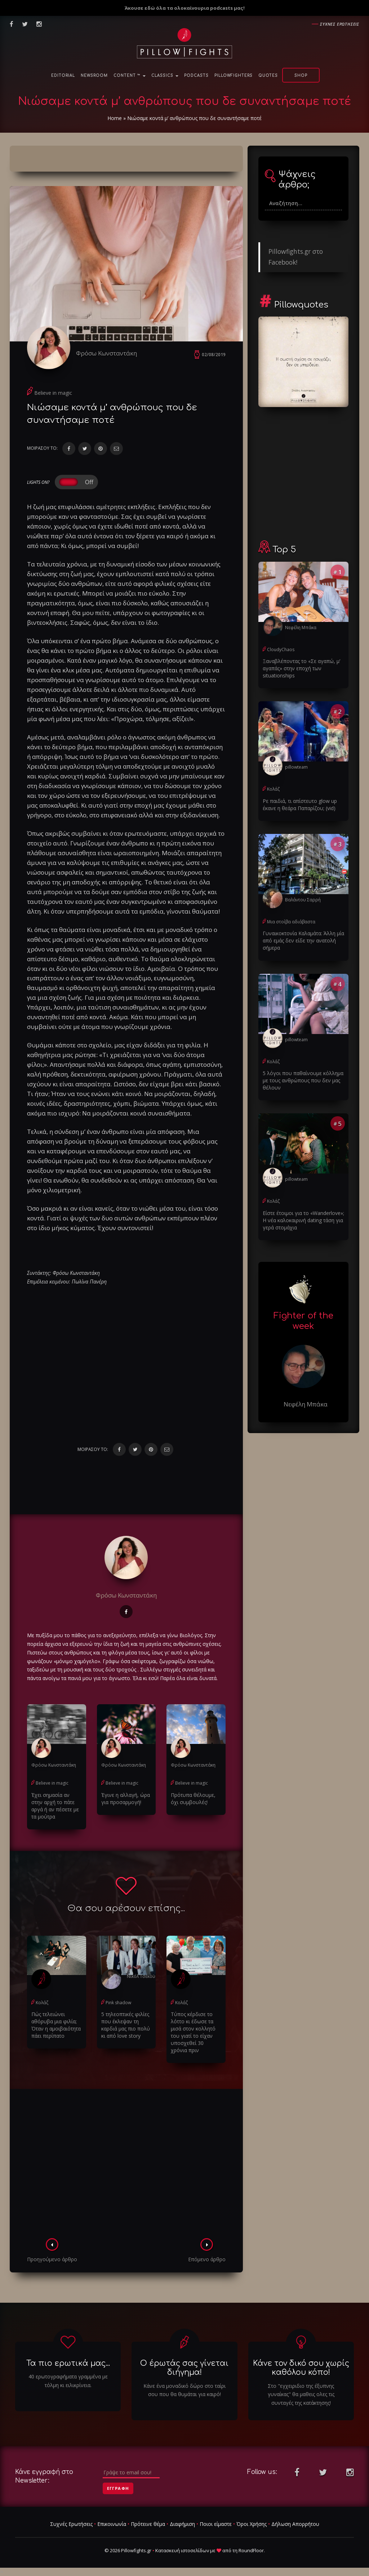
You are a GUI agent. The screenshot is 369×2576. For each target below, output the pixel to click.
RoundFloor (251, 2550)
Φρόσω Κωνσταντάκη (106, 353)
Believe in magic (53, 392)
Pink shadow (118, 2003)
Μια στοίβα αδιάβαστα (291, 922)
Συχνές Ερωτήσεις (71, 2523)
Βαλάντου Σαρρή (303, 900)
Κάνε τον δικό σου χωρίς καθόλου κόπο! (301, 2368)
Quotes (268, 76)
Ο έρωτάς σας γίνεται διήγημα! (184, 2368)
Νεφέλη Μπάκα (300, 627)
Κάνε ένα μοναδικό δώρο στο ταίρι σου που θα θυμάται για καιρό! (184, 2390)
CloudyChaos (280, 649)
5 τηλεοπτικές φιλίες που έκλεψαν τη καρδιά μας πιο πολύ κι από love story (125, 2025)
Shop (300, 76)
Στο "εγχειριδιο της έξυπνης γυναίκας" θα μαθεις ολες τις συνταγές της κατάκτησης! (301, 2394)
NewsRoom (94, 76)
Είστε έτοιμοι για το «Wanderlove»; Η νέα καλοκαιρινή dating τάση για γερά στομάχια (303, 1220)
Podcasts (196, 76)
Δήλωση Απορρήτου (295, 2523)
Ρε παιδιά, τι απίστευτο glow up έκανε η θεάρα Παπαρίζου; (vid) (300, 804)
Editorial (63, 76)
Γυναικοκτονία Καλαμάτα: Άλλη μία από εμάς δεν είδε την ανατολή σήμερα (303, 940)
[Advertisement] (126, 2165)
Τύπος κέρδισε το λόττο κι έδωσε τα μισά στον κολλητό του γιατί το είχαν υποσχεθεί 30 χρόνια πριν (193, 2032)
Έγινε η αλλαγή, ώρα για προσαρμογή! (125, 1798)
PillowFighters (233, 76)
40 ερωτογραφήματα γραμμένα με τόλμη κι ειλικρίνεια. (68, 2381)
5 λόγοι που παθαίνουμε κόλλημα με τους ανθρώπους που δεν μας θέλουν (303, 1080)
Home (114, 118)
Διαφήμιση (182, 2523)
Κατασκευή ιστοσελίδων (182, 2550)
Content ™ (130, 76)
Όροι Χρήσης (251, 2523)
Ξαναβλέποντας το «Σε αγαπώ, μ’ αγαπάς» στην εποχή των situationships (301, 668)
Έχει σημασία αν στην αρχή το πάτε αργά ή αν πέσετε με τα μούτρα (55, 1805)
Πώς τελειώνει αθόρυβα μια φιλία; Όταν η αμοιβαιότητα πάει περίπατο (56, 2025)
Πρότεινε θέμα (148, 2523)
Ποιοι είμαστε (216, 2523)
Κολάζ (42, 2003)
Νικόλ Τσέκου (141, 1976)
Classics (164, 76)
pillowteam (296, 767)
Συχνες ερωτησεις (339, 24)
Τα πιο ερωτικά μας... (68, 2363)
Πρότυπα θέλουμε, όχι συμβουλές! (193, 1798)
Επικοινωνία (111, 2523)
